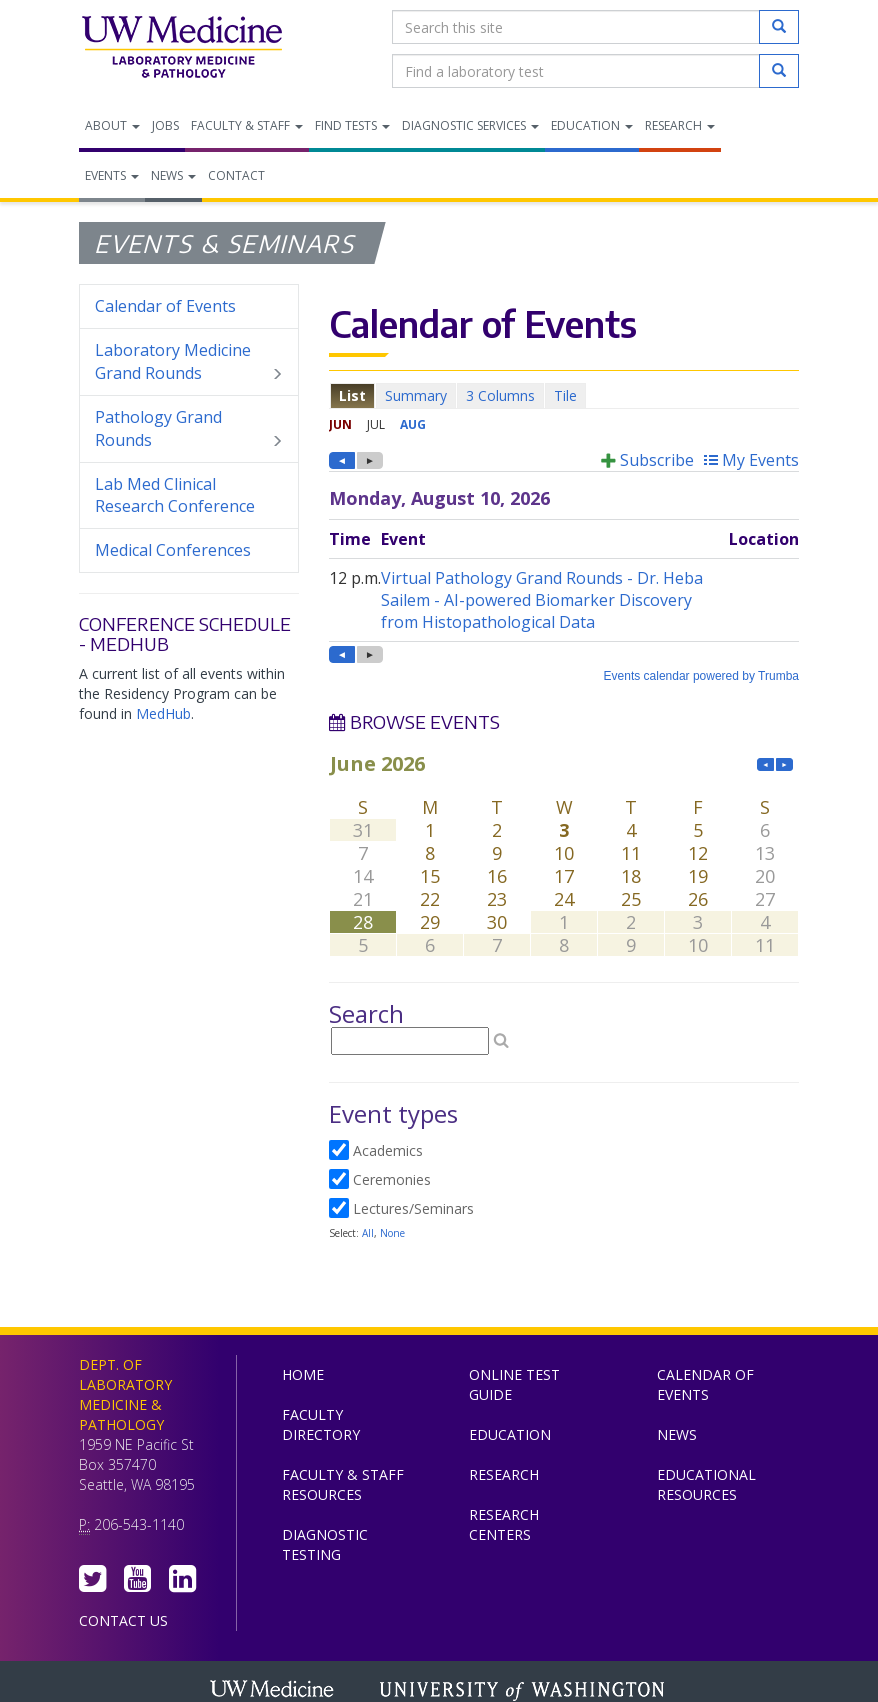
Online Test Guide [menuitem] (514, 1384)
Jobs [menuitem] (165, 125)
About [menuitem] (112, 125)
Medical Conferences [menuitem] (173, 550)
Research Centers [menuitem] (504, 1524)
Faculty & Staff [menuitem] (247, 125)
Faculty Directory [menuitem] (321, 1424)
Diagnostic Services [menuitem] (470, 125)
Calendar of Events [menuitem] (165, 306)
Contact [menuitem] (236, 175)
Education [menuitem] (592, 125)
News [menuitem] (173, 175)
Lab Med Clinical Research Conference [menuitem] (175, 495)
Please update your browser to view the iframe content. (564, 395)
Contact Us (123, 1620)
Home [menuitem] (303, 1374)
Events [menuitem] (112, 175)
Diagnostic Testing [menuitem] (325, 1544)
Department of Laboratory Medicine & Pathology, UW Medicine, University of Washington (181, 49)
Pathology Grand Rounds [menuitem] (189, 429)
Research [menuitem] (680, 125)
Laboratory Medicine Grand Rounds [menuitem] (189, 362)
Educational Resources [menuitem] (706, 1484)
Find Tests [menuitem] (352, 125)
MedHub (163, 713)
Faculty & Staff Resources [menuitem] (343, 1484)
